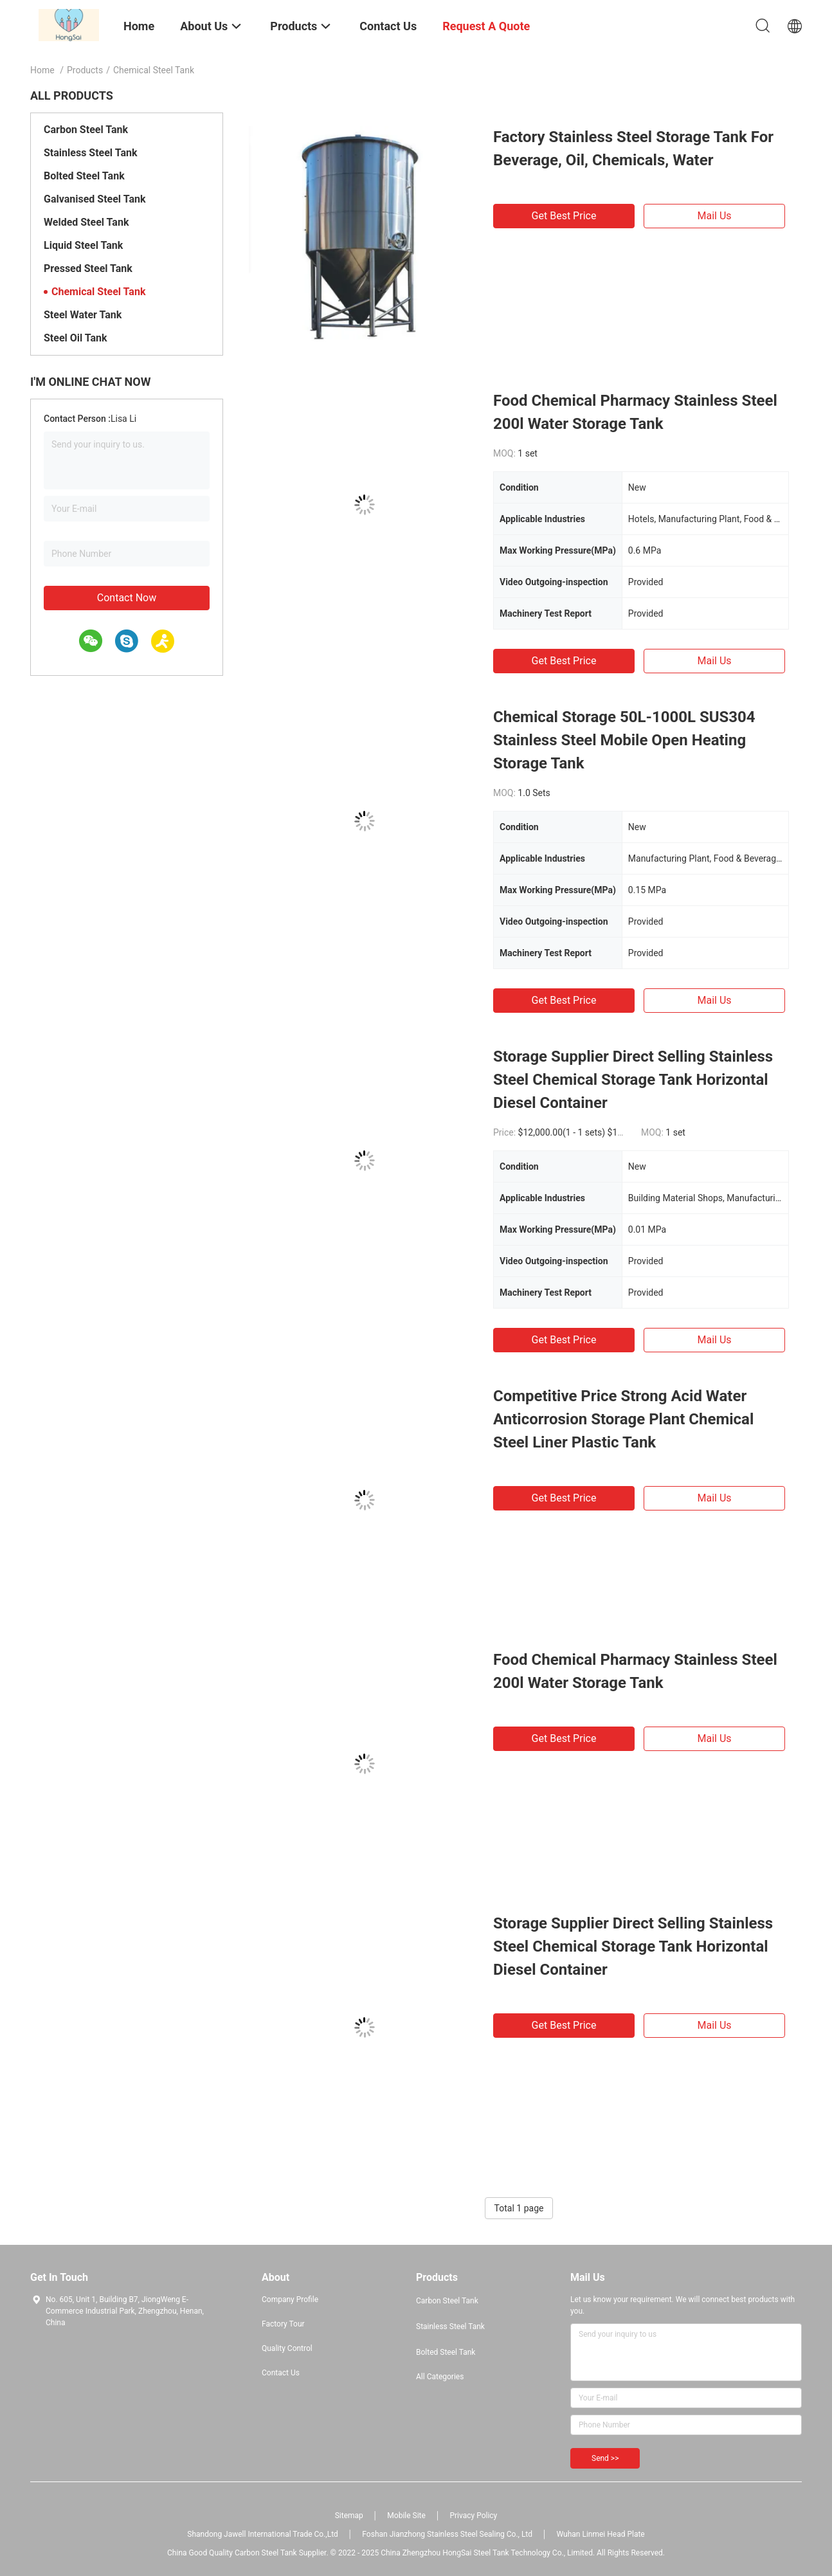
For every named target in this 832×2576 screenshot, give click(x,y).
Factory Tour (283, 2323)
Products (85, 70)
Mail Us (714, 216)
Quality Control (287, 2348)
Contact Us (281, 2372)
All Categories (440, 2376)
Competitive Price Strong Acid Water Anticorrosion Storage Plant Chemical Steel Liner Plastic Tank (623, 1419)
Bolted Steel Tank (84, 176)
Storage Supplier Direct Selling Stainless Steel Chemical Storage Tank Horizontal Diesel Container (633, 1080)
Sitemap (349, 2515)
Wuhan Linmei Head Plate (601, 2534)
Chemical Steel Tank (98, 292)
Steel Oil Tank (75, 338)
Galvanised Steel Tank (94, 199)
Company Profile (290, 2299)
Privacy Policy (473, 2515)
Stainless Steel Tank (90, 153)
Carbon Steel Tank (86, 129)
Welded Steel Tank (86, 222)
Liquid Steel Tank (83, 245)
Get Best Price (564, 216)
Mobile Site (406, 2515)
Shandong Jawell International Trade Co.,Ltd (262, 2534)
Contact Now (126, 598)
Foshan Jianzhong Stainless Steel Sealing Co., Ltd (447, 2534)
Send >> (605, 2458)
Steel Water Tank (83, 315)
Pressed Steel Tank (88, 268)
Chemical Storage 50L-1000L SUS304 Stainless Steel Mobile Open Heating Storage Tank (624, 740)
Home (42, 70)
